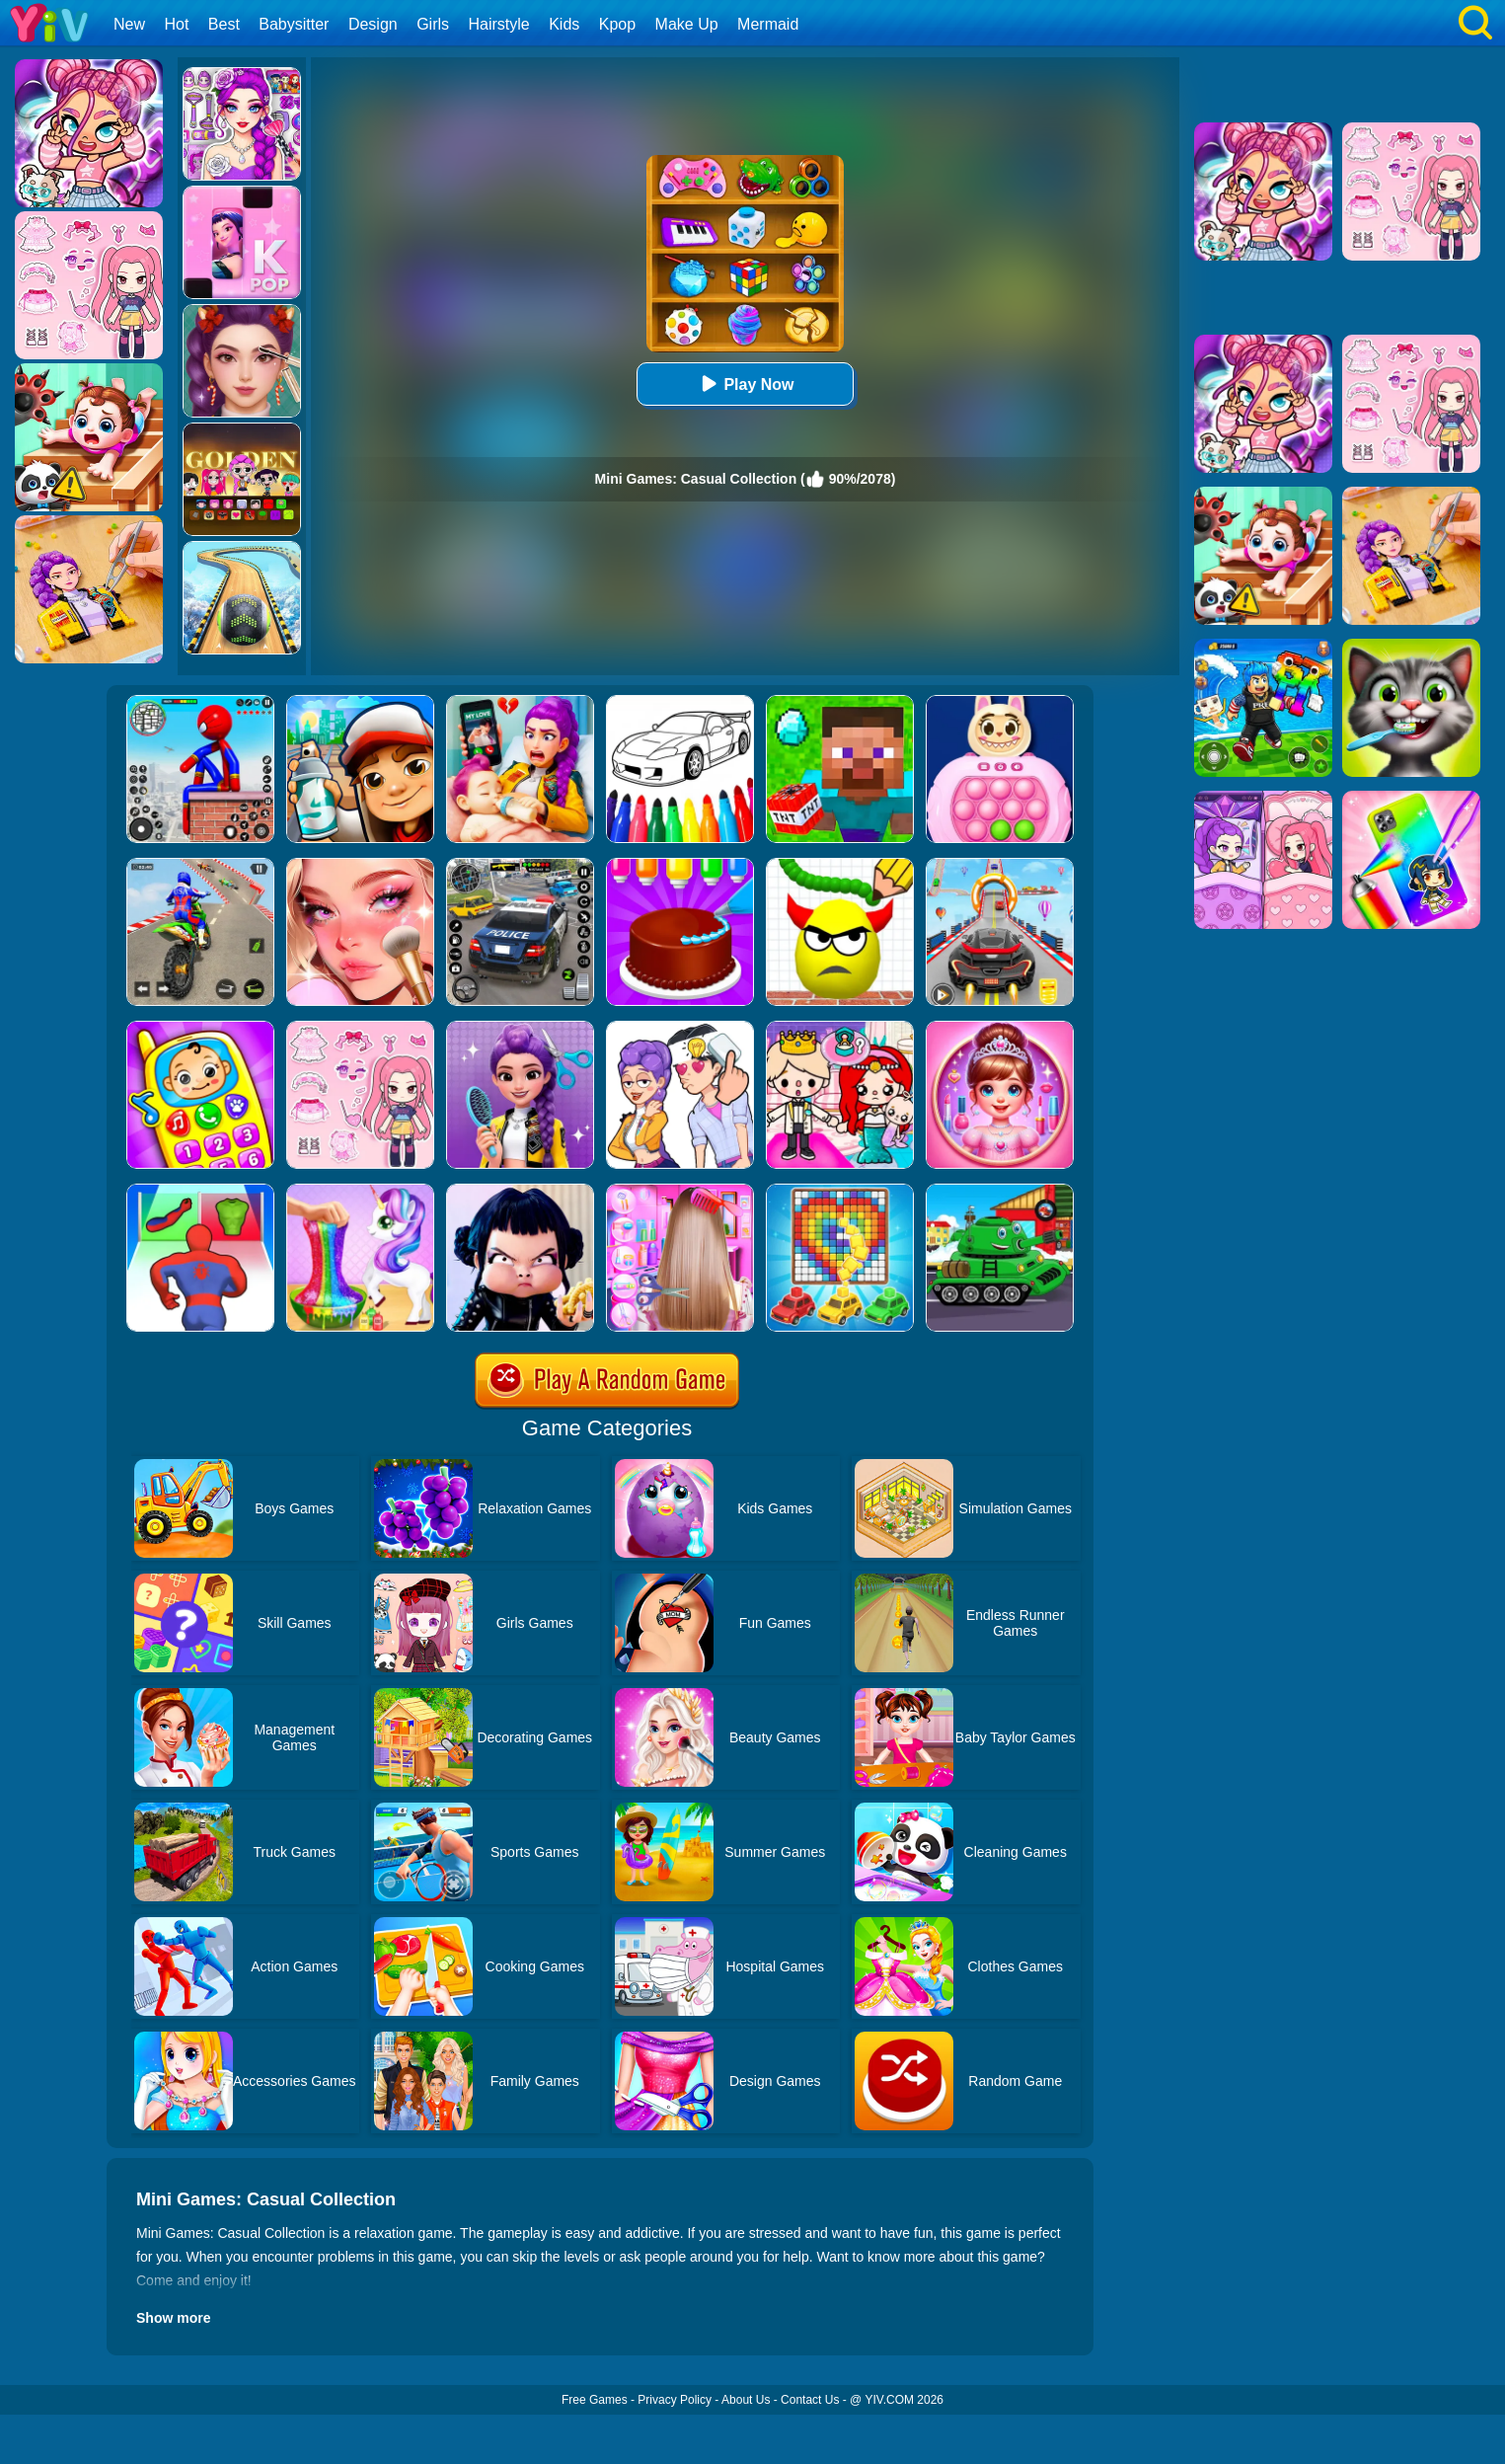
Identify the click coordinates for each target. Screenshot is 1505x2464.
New (129, 24)
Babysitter (294, 24)
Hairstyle (499, 24)
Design (373, 24)
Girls (432, 24)
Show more (173, 2318)
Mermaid (767, 24)
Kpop (617, 24)
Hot (176, 24)
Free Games (595, 2400)
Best (224, 24)
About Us (745, 2400)
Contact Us (810, 2400)
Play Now (744, 383)
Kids (564, 24)
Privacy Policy (675, 2400)
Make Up (686, 24)
